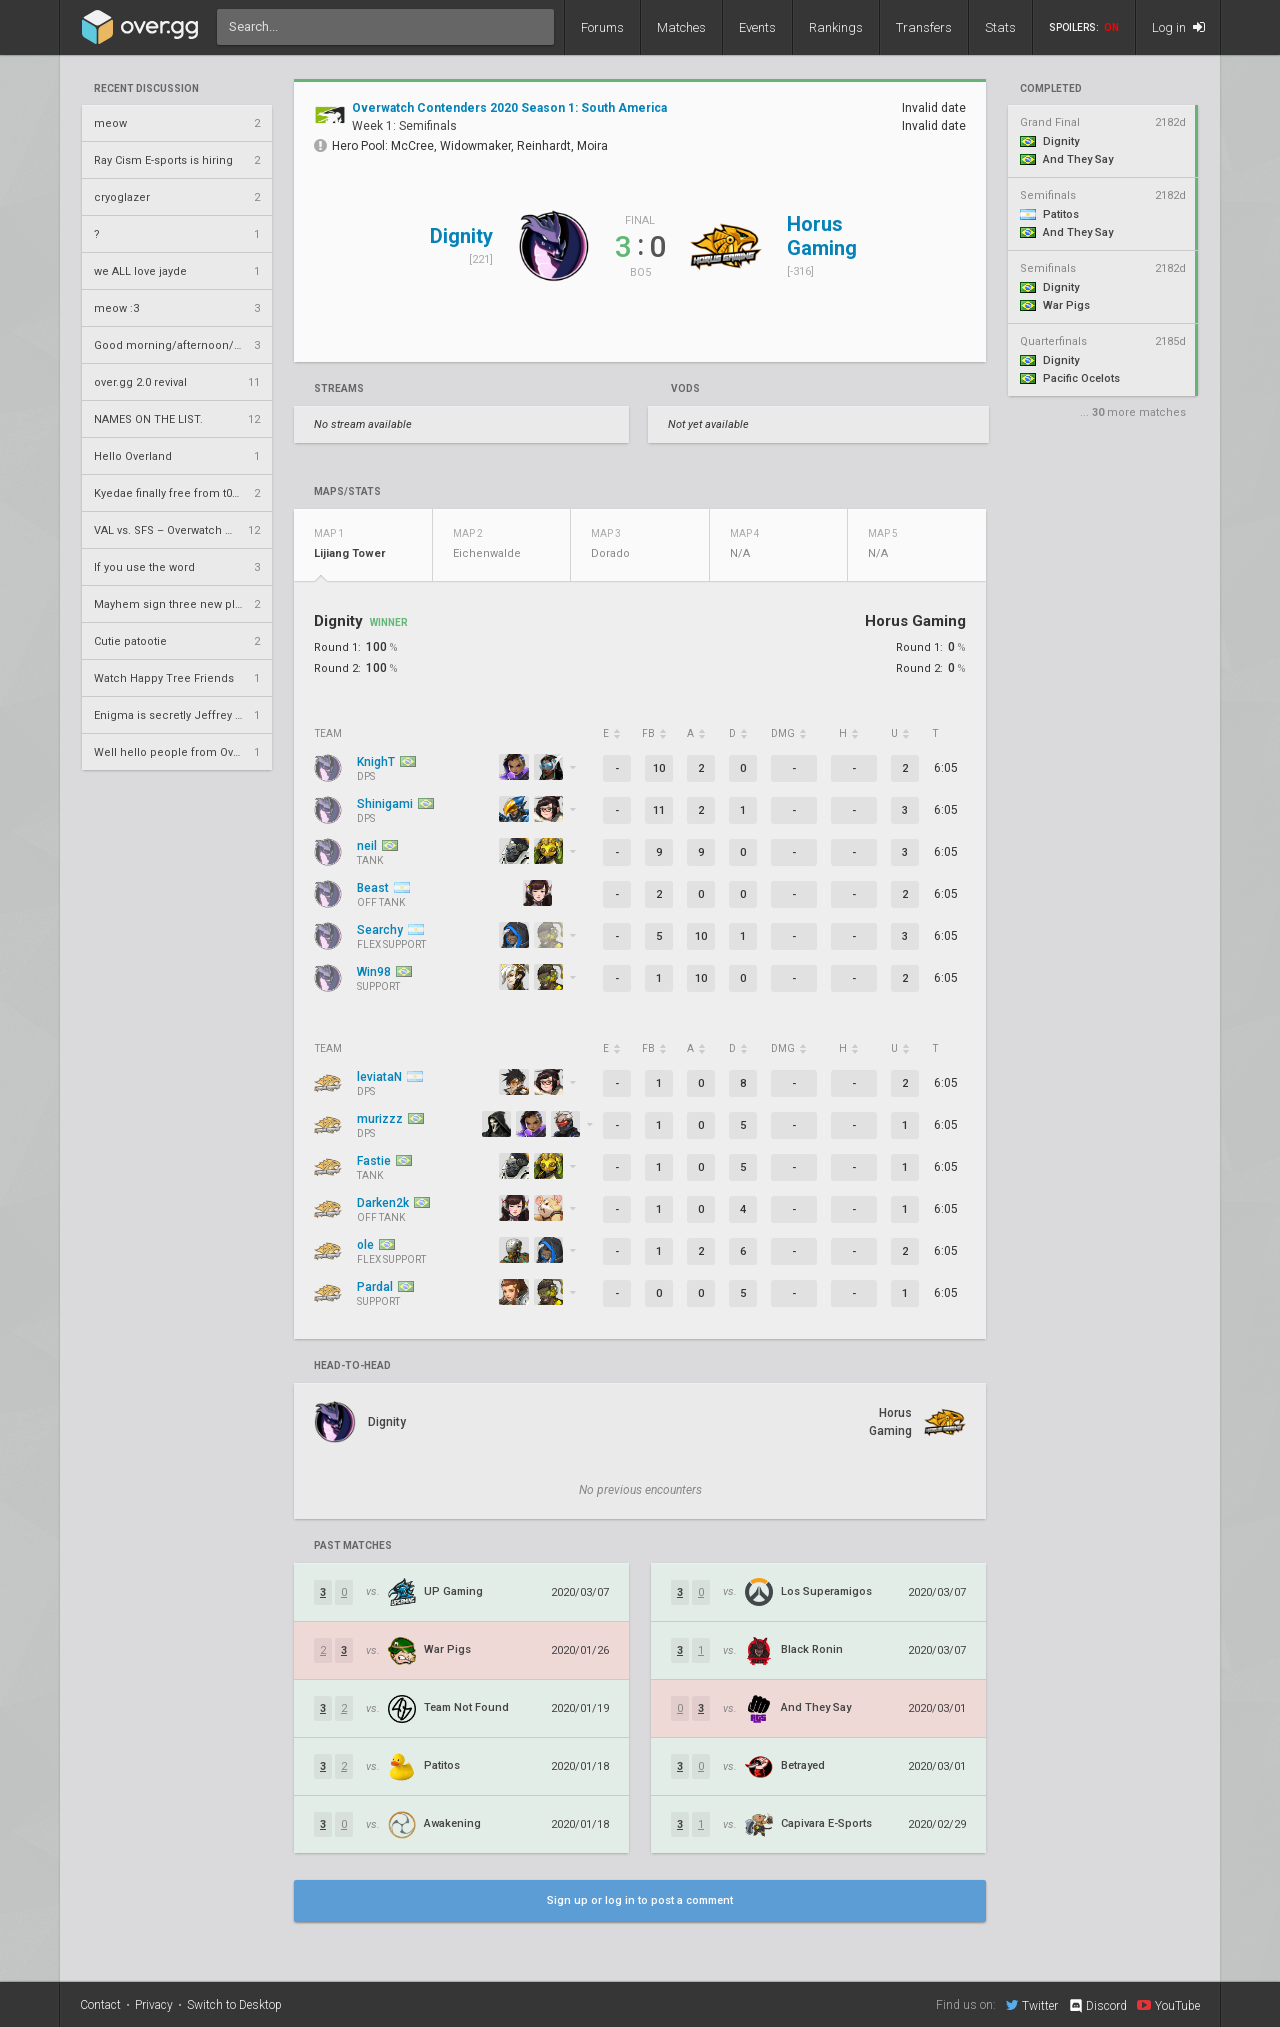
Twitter (1032, 2005)
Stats (1000, 27)
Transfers (924, 27)
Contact (100, 2005)
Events (757, 27)
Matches (681, 27)
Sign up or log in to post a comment (640, 1900)
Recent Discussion (146, 89)
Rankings (836, 27)
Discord (1097, 2006)
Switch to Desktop (234, 2005)
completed (1051, 89)
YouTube (1168, 2005)
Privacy (154, 2005)
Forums (602, 27)
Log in (1178, 27)
